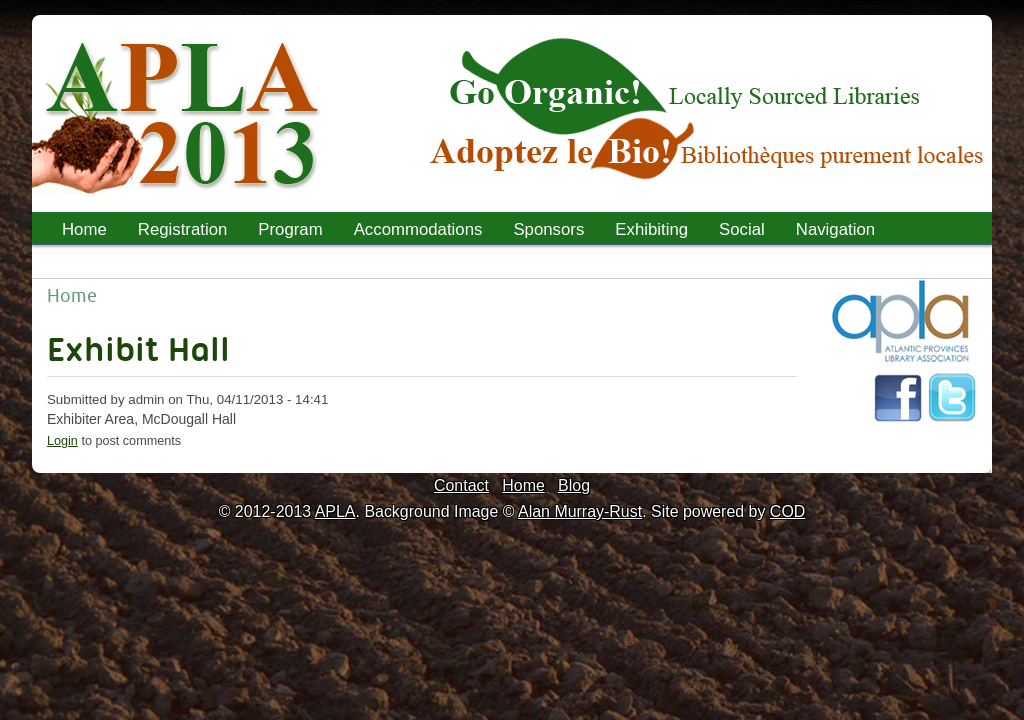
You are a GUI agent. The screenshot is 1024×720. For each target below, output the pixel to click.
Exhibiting (651, 229)
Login (62, 441)
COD (787, 511)
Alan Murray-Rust (580, 511)
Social (742, 229)
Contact (461, 485)
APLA (335, 511)
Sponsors (548, 229)
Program (284, 232)
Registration (183, 229)
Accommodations (418, 229)
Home (84, 229)
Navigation (835, 229)
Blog (574, 485)
